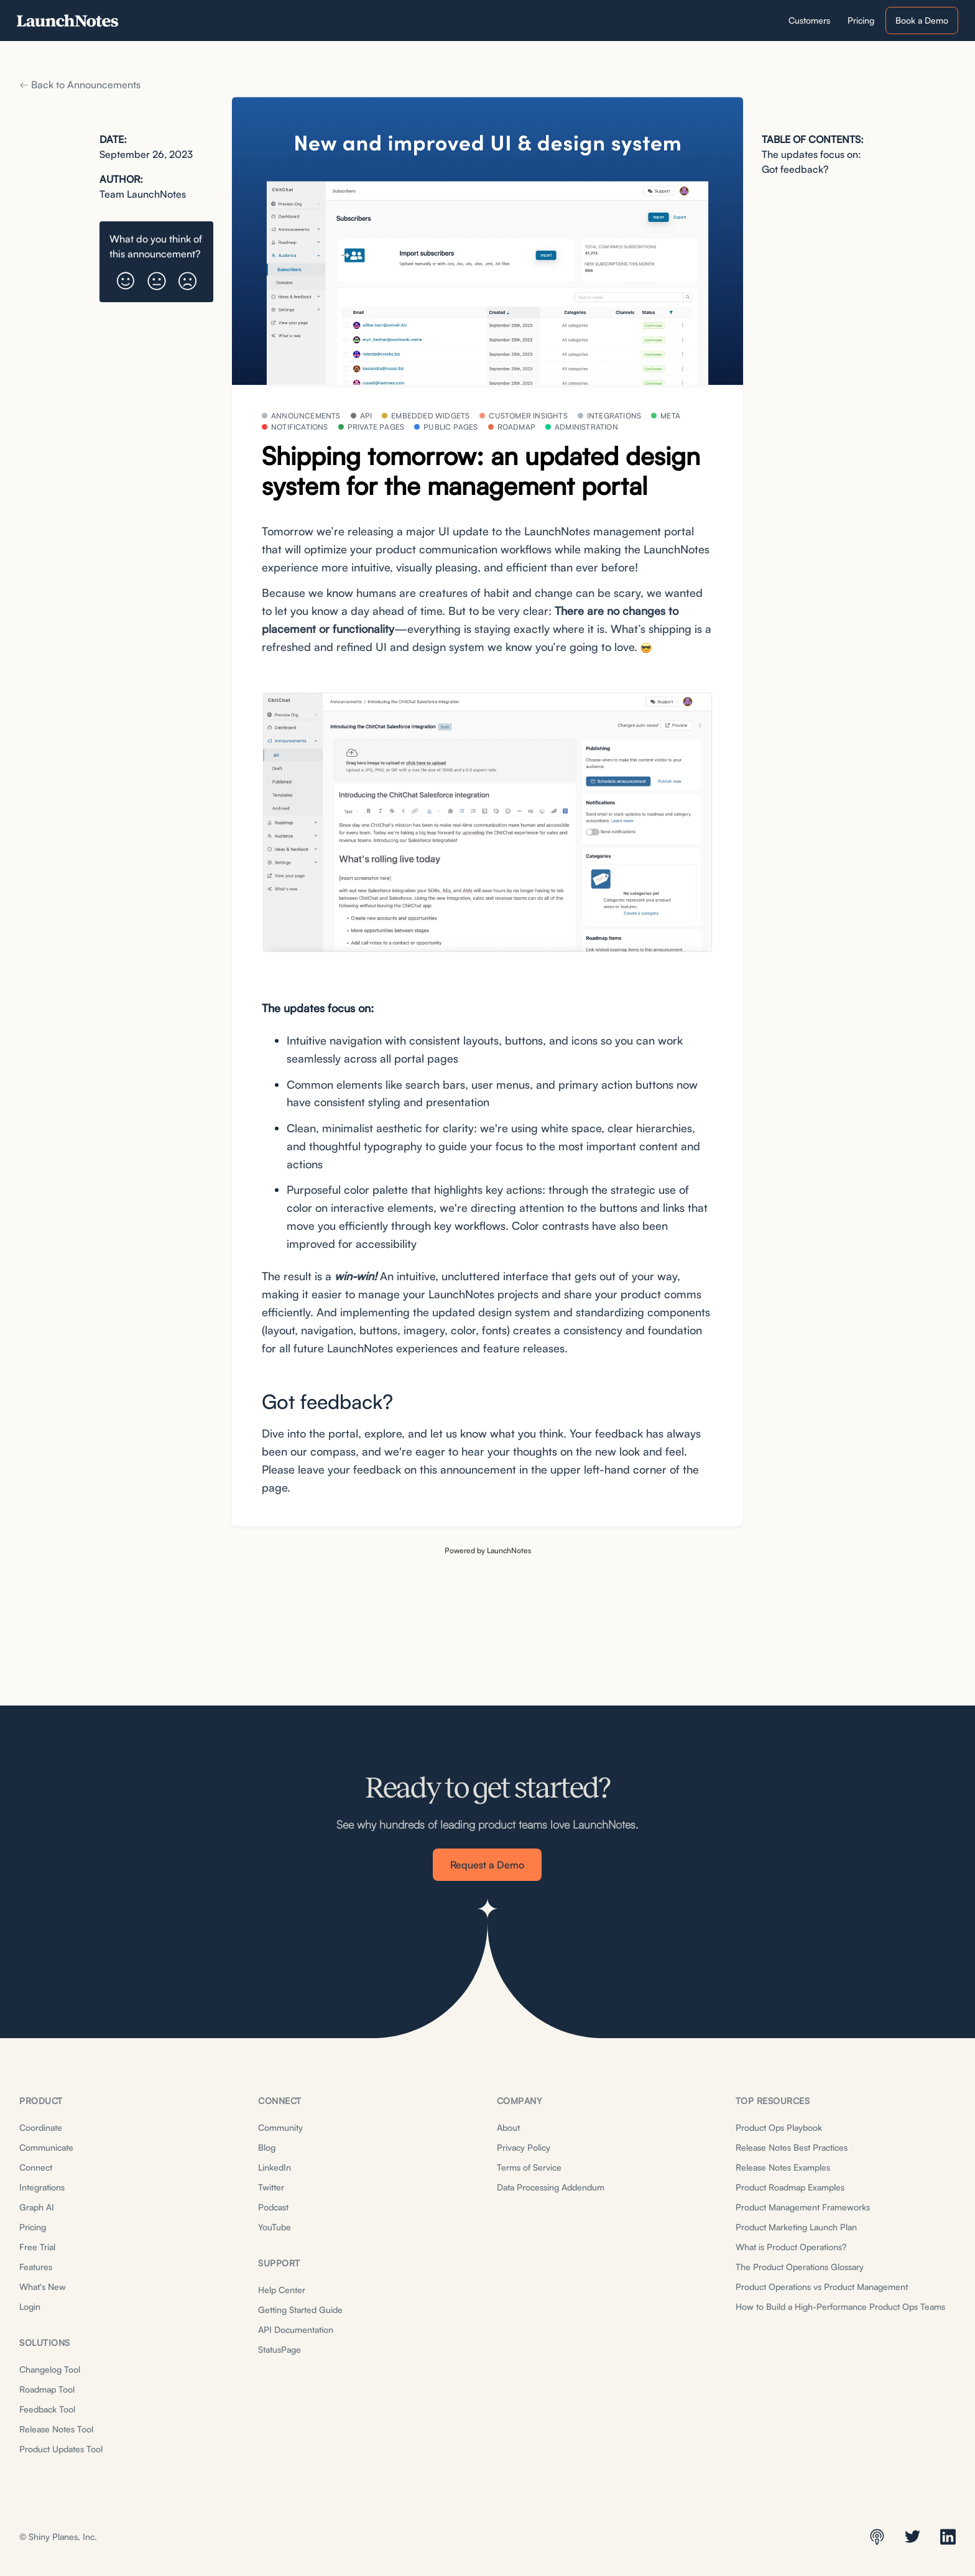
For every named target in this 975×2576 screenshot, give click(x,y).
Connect (35, 2167)
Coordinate (40, 2127)
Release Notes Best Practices (792, 2147)
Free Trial (37, 2246)
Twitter (271, 2187)
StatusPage (279, 2349)
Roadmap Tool (47, 2389)
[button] (125, 276)
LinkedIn (274, 2167)
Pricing (32, 2227)
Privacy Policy (523, 2147)
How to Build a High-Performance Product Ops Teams (840, 2306)
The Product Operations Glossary (800, 2266)
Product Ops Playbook (779, 2127)
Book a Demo (921, 20)
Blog (266, 2147)
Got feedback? (795, 169)
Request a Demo (487, 1864)
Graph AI (36, 2207)
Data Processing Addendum (550, 2187)
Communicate (46, 2147)
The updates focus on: (811, 154)
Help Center (281, 2289)
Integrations (42, 2187)
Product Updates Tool (61, 2449)
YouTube (274, 2227)
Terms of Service (529, 2167)
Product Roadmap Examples (790, 2187)
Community (280, 2127)
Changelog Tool (49, 2369)
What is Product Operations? (791, 2246)
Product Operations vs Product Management (822, 2286)
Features (35, 2266)
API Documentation (295, 2329)
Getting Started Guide (300, 2309)
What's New (42, 2286)
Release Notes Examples (783, 2167)
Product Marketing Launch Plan (796, 2227)
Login (29, 2306)
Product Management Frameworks (803, 2207)
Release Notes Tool (56, 2429)
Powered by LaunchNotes (488, 1550)
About (508, 2127)
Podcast (273, 2207)
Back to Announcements (80, 84)
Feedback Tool (47, 2409)
